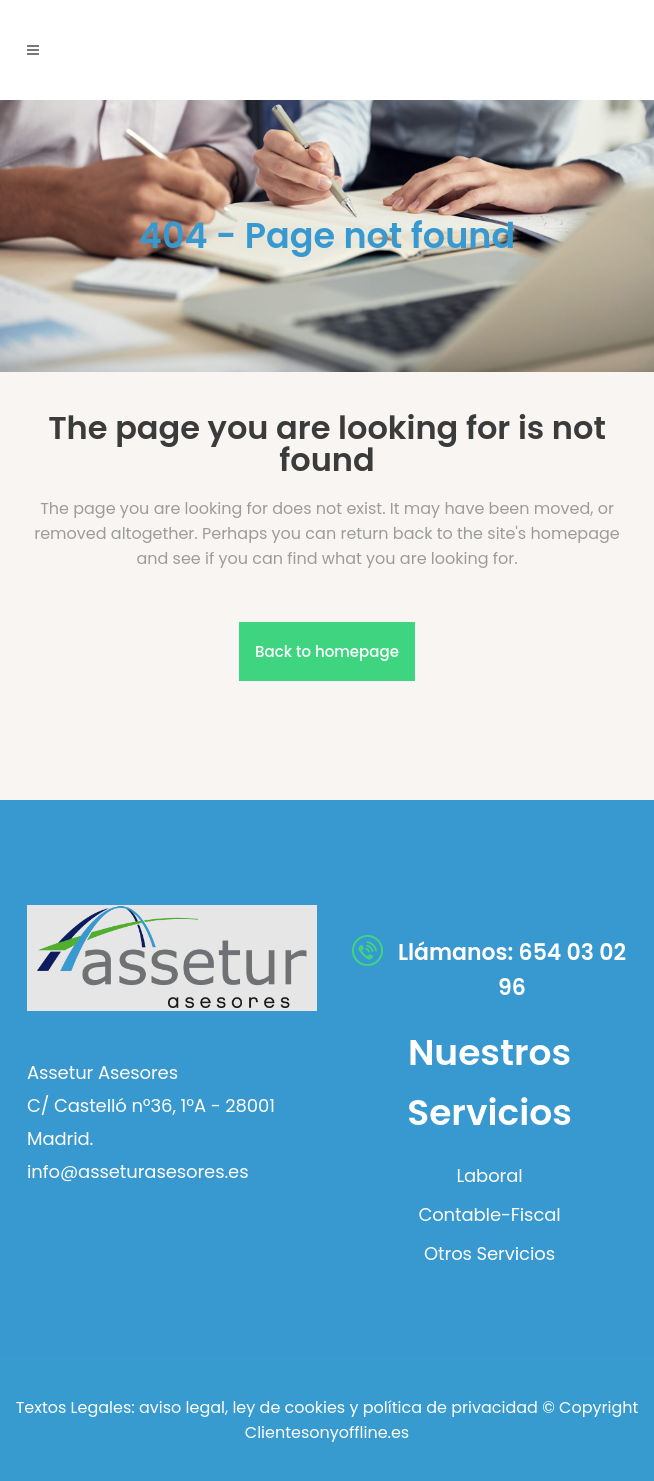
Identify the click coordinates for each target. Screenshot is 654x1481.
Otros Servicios (489, 1254)
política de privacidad (450, 1407)
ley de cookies (286, 1407)
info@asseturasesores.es (137, 1171)
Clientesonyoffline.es (327, 1432)
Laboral (489, 1176)
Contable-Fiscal (489, 1215)
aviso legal (182, 1407)
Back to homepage (327, 651)
